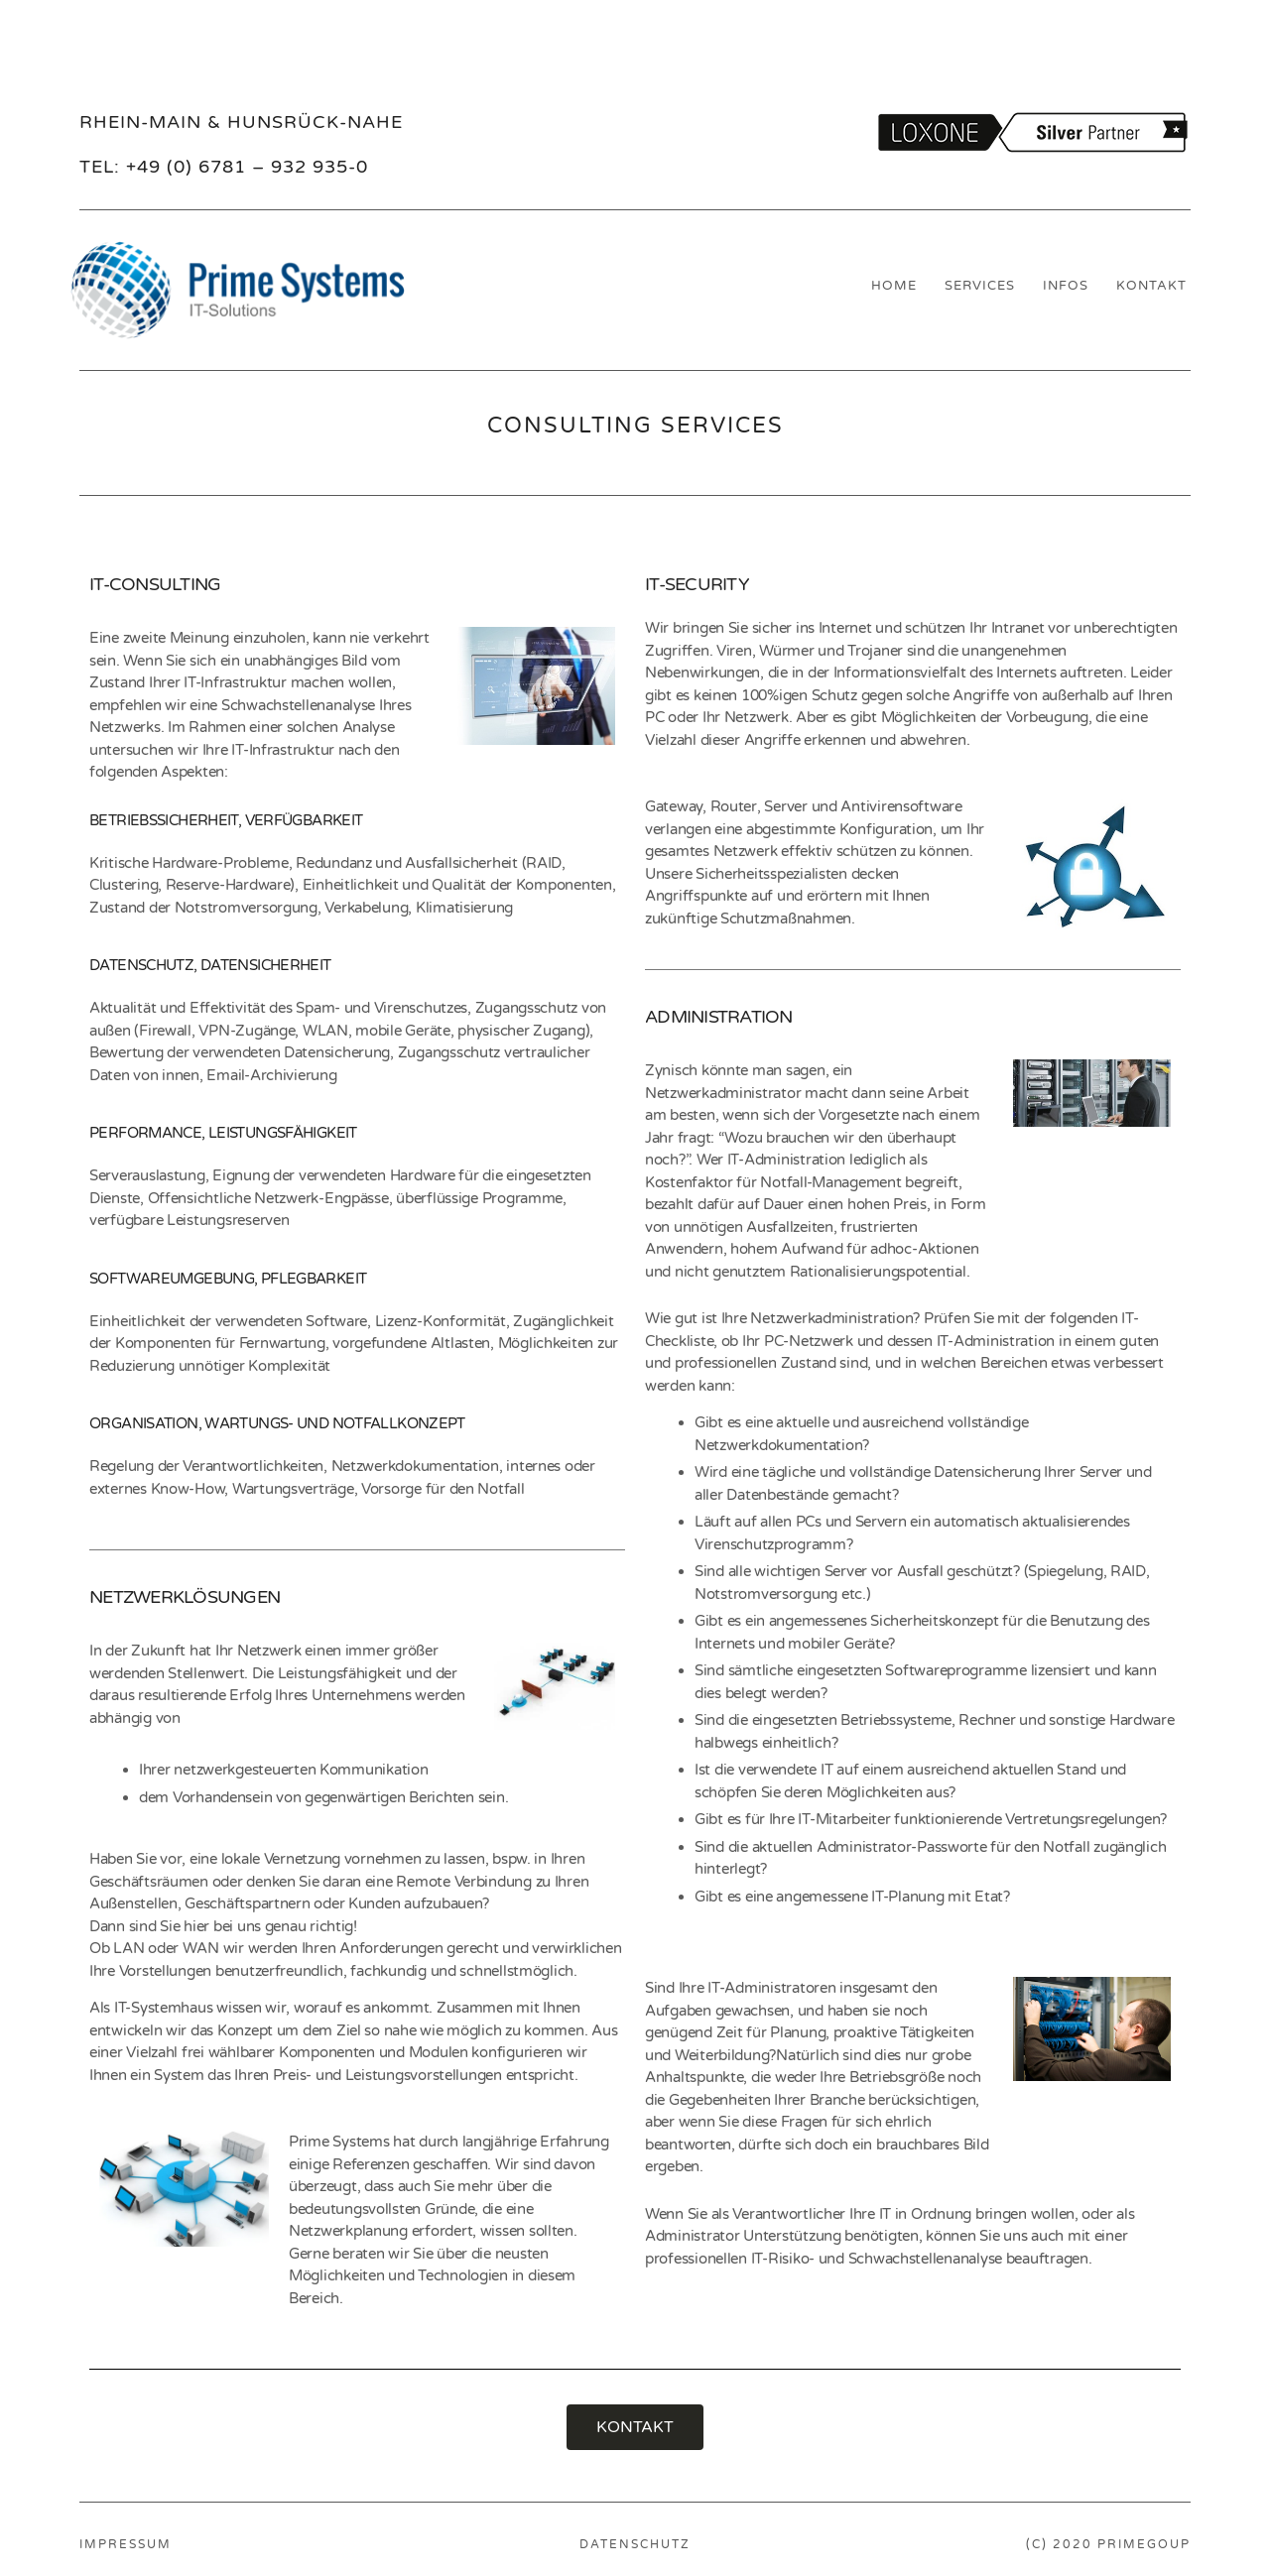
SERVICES (980, 286)
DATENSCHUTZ (635, 2544)
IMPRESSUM (125, 2544)
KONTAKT (1151, 286)
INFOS (1065, 286)
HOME (894, 286)
